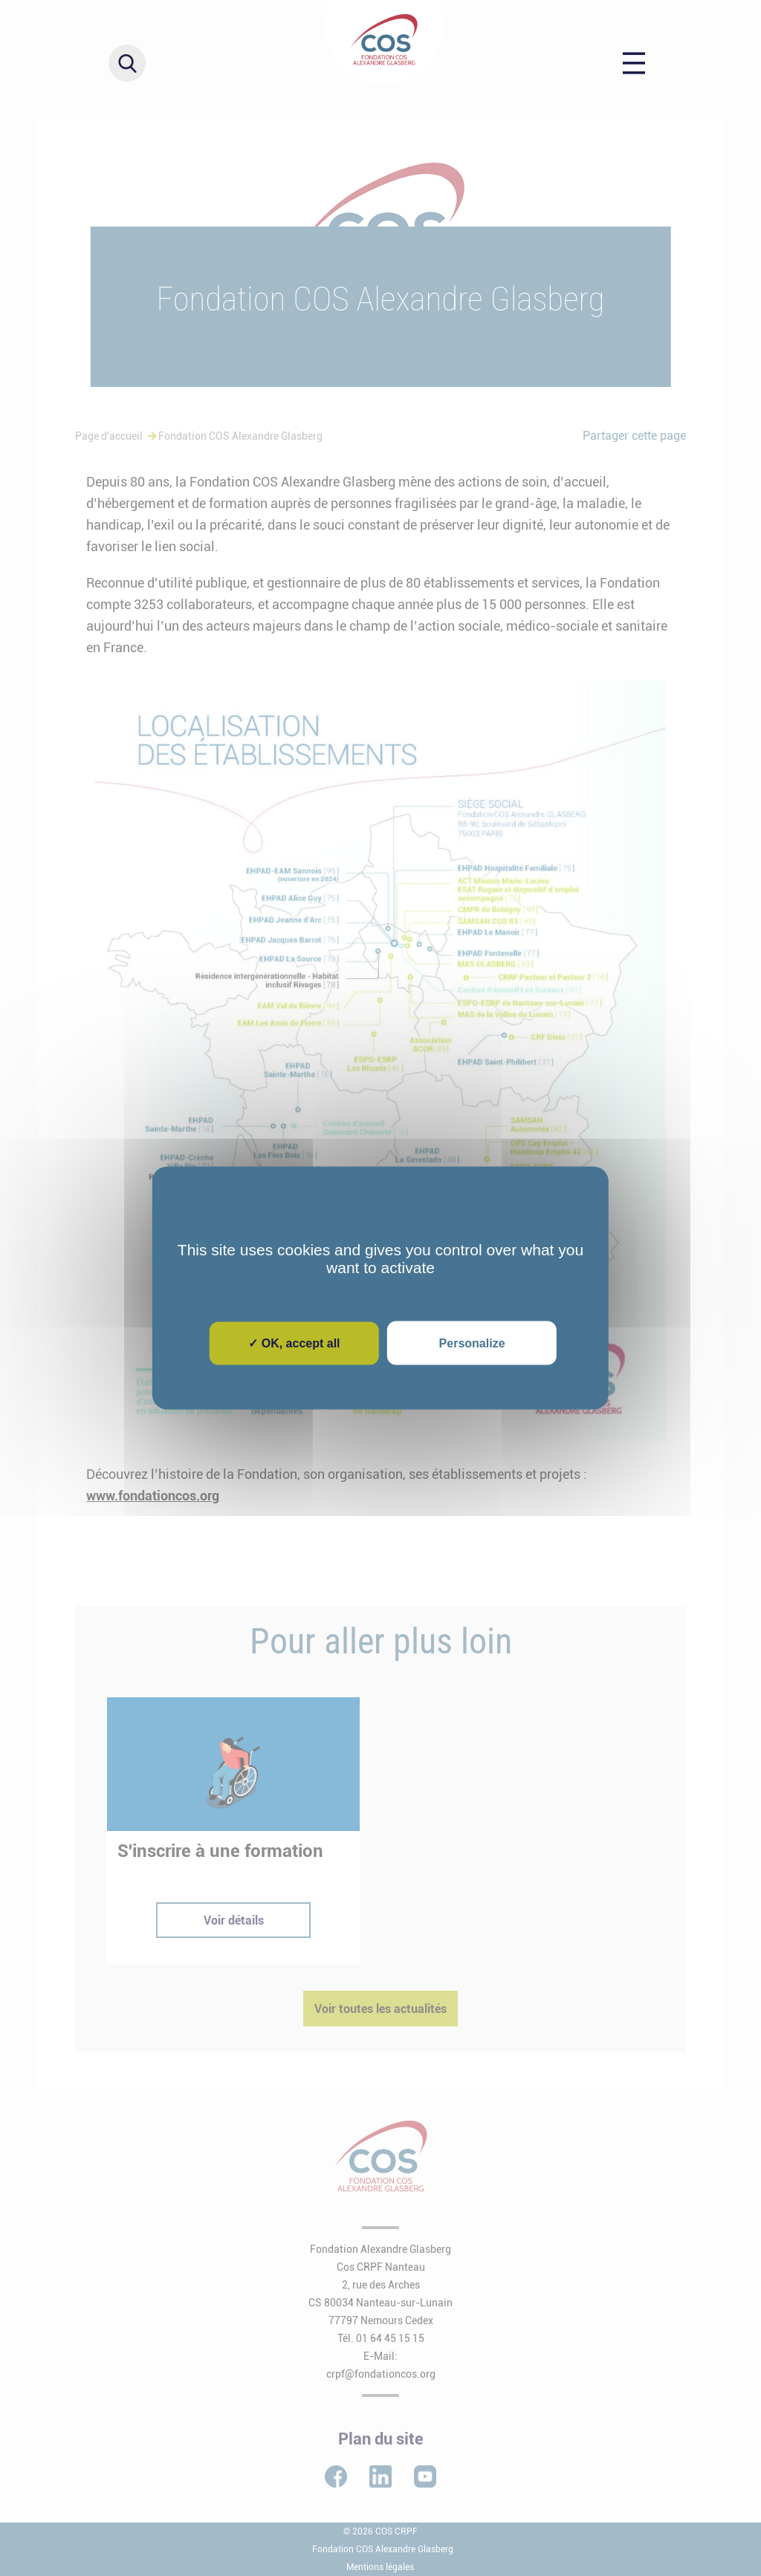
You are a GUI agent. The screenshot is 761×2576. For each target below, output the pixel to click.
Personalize (472, 1343)
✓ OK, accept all (294, 1343)
